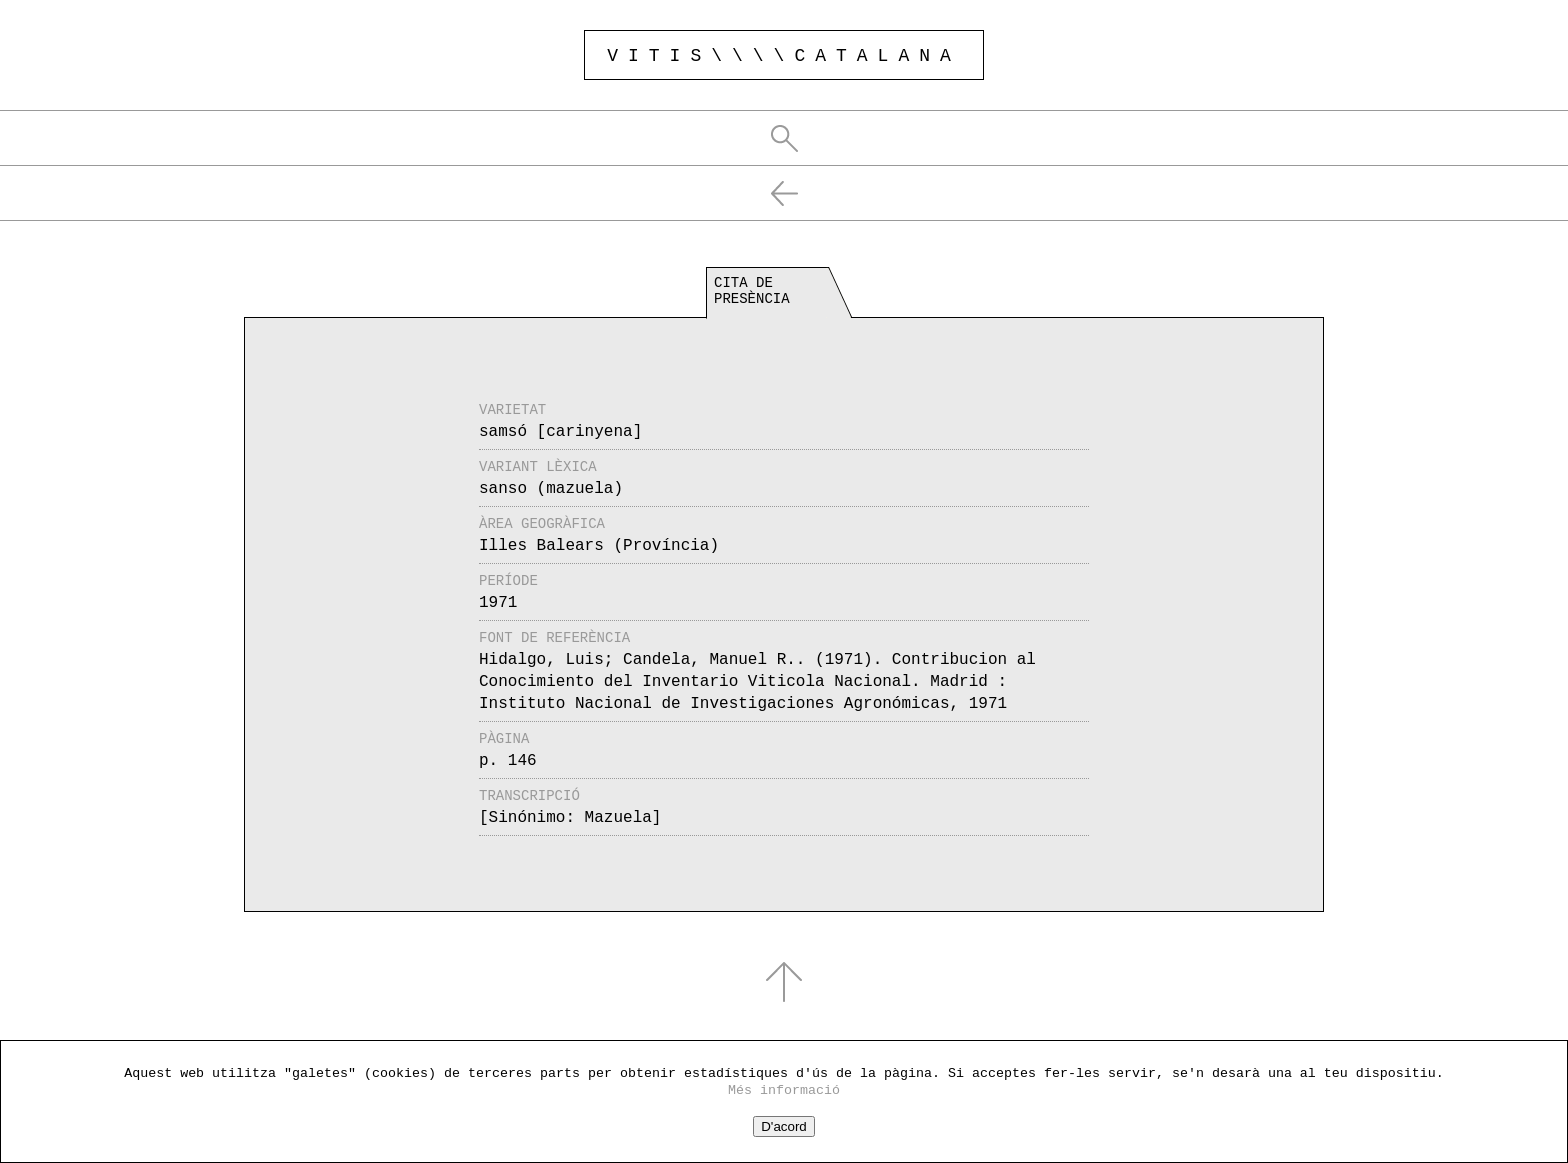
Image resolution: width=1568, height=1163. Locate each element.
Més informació (784, 1090)
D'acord (784, 1126)
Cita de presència (752, 291)
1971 (498, 603)
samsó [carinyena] (560, 432)
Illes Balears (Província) (599, 546)
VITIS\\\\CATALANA (784, 56)
